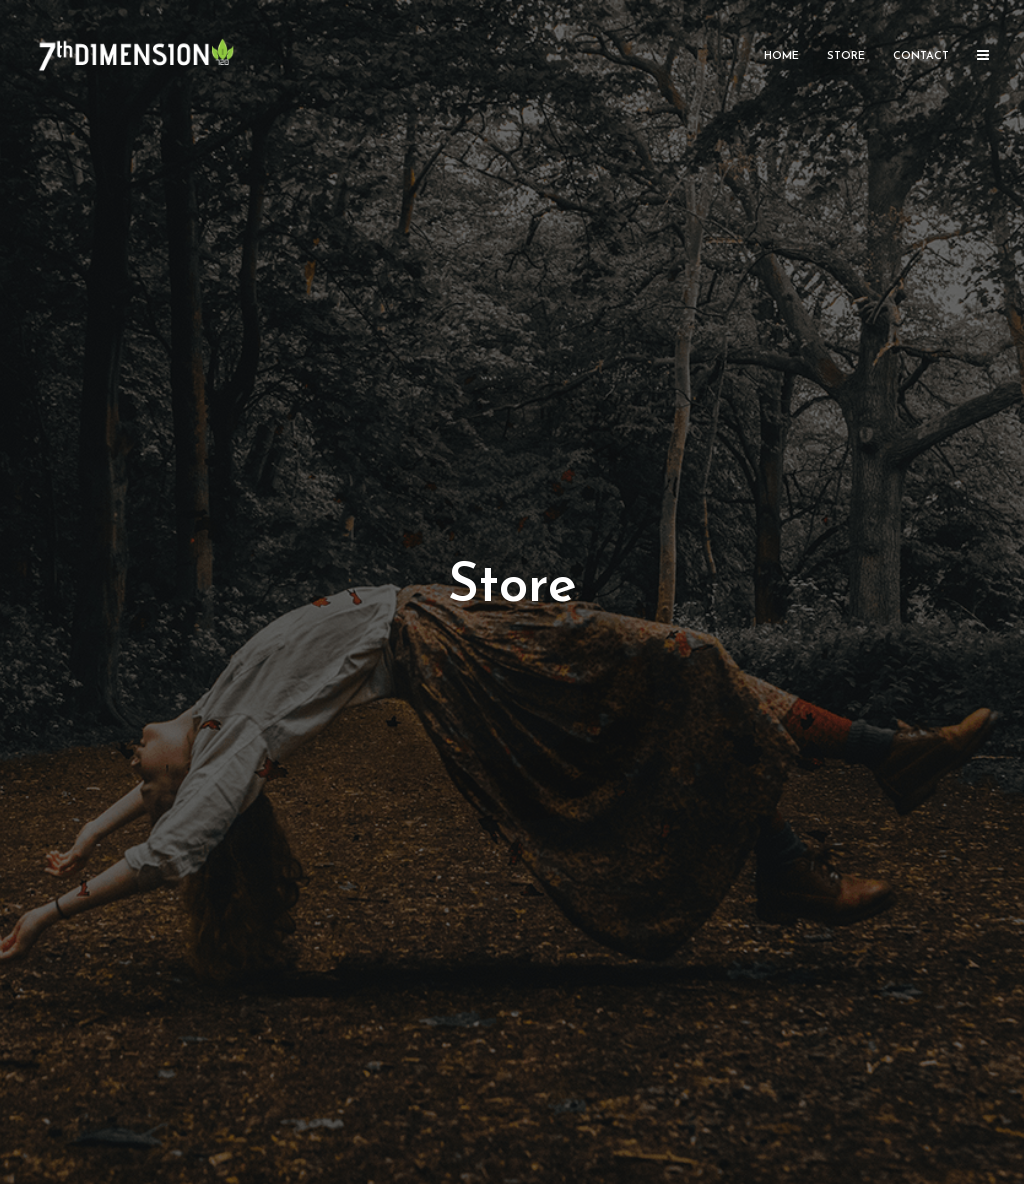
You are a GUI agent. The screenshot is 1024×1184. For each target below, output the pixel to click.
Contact (921, 56)
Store (846, 56)
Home (781, 56)
